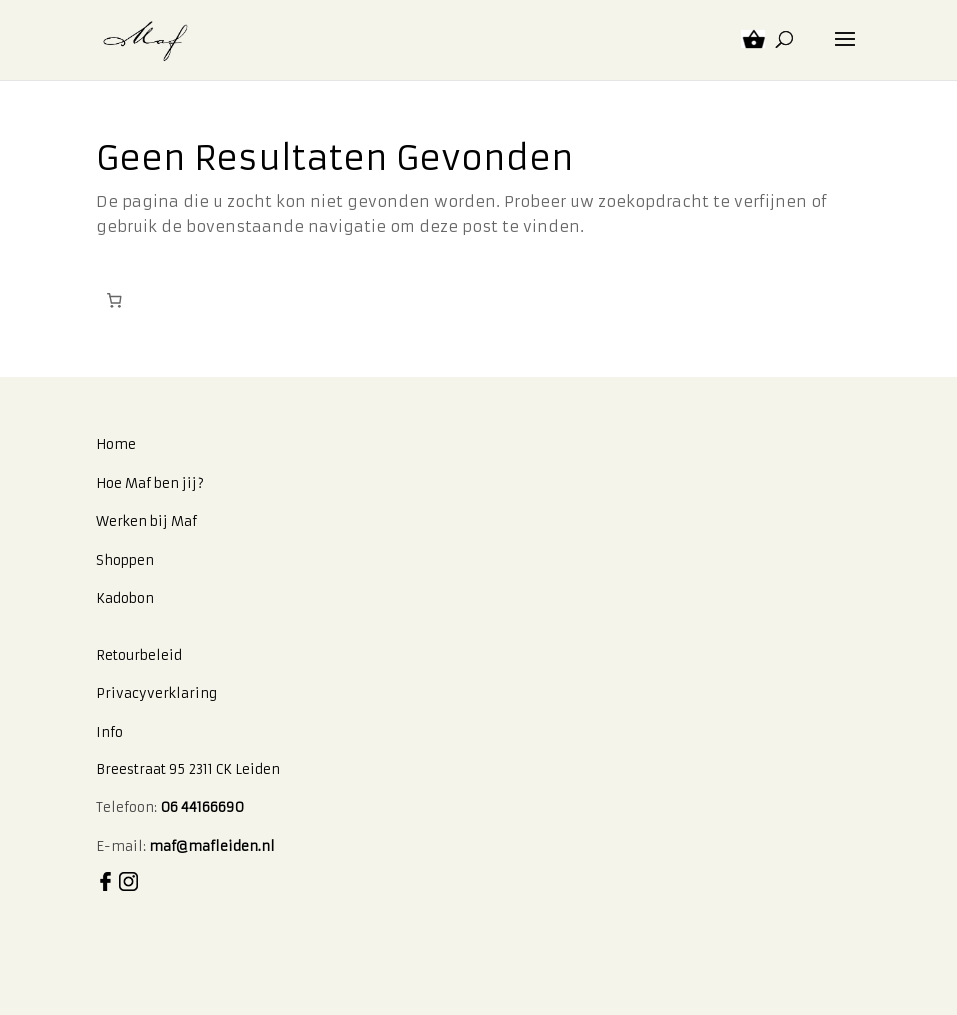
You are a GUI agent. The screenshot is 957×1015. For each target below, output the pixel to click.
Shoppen (125, 560)
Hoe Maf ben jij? (150, 483)
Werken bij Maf (146, 521)
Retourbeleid (139, 655)
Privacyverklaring (156, 693)
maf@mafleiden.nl (212, 846)
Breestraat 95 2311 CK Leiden (188, 769)
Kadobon (125, 598)
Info (109, 732)
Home (116, 444)
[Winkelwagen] (115, 301)
